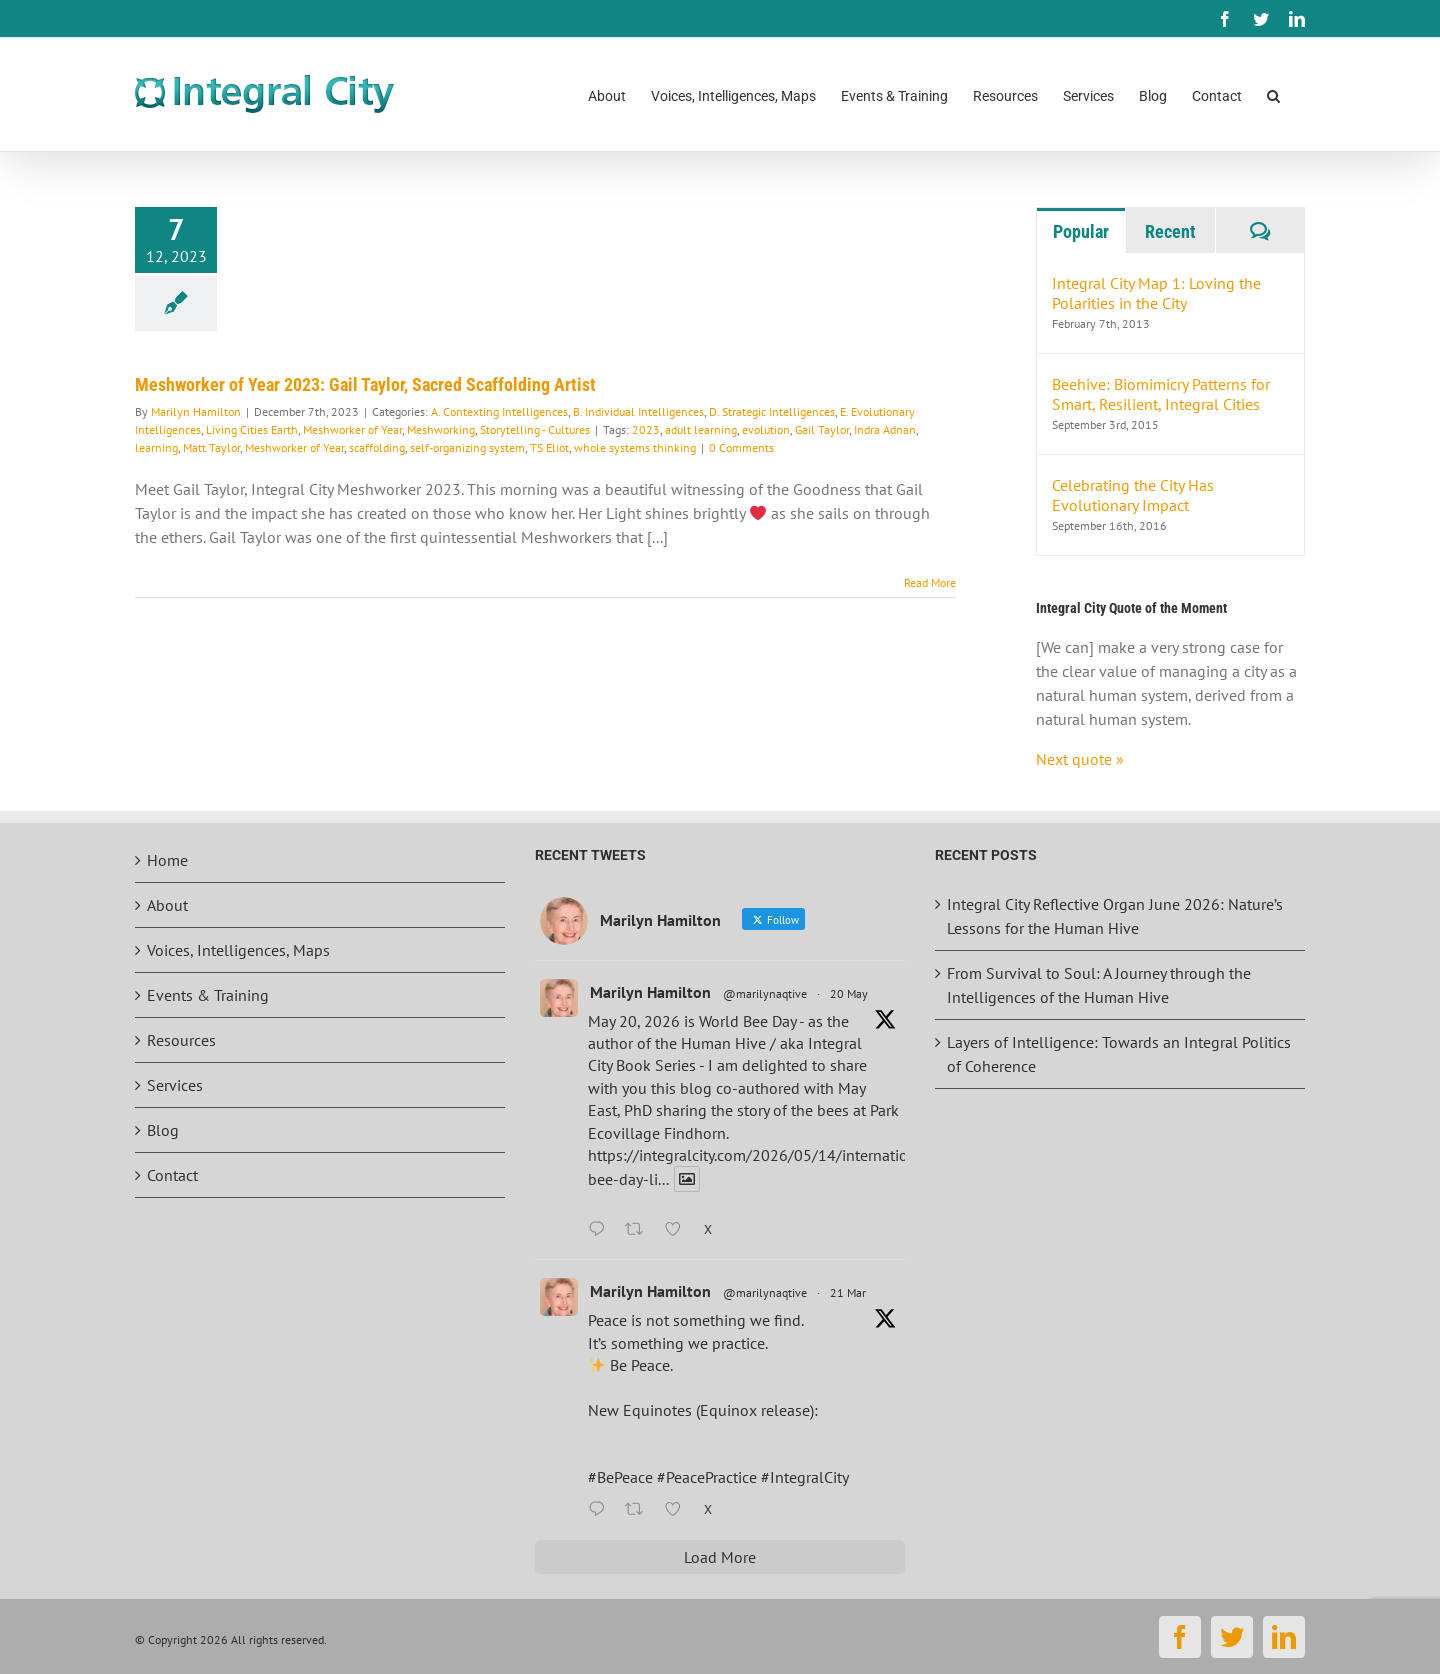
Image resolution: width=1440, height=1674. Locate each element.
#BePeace (620, 1477)
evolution (766, 429)
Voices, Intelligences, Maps (238, 950)
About (167, 905)
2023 (646, 429)
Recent (1170, 231)
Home (167, 860)
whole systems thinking (635, 447)
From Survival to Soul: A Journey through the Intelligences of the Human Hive (1099, 985)
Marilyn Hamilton (196, 411)
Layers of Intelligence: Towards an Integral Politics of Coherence (1119, 1054)
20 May (849, 993)
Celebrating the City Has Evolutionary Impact (1133, 495)
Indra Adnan (885, 429)
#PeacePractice (707, 1477)
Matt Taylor (211, 447)
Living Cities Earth (252, 429)
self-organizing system (467, 447)
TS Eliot (549, 447)
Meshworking (441, 429)
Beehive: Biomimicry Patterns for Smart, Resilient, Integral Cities (1161, 394)
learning (156, 447)
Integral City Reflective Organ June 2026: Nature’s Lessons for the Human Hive (1115, 916)
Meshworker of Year (352, 429)
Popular (1081, 231)
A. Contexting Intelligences (499, 411)
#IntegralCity (805, 1477)
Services (175, 1085)
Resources (181, 1040)
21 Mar (848, 1292)
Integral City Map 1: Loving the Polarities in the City (1156, 293)
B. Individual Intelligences (638, 411)
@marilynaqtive (765, 993)
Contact (172, 1175)
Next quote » (1080, 759)
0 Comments (741, 447)
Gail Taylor (822, 429)
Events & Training (208, 995)
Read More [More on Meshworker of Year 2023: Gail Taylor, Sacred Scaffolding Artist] (930, 582)
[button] (1273, 94)
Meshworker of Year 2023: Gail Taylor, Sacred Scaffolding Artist (365, 384)
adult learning (701, 429)
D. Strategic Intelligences (772, 411)
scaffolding (377, 447)
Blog (163, 1130)
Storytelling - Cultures (535, 429)
